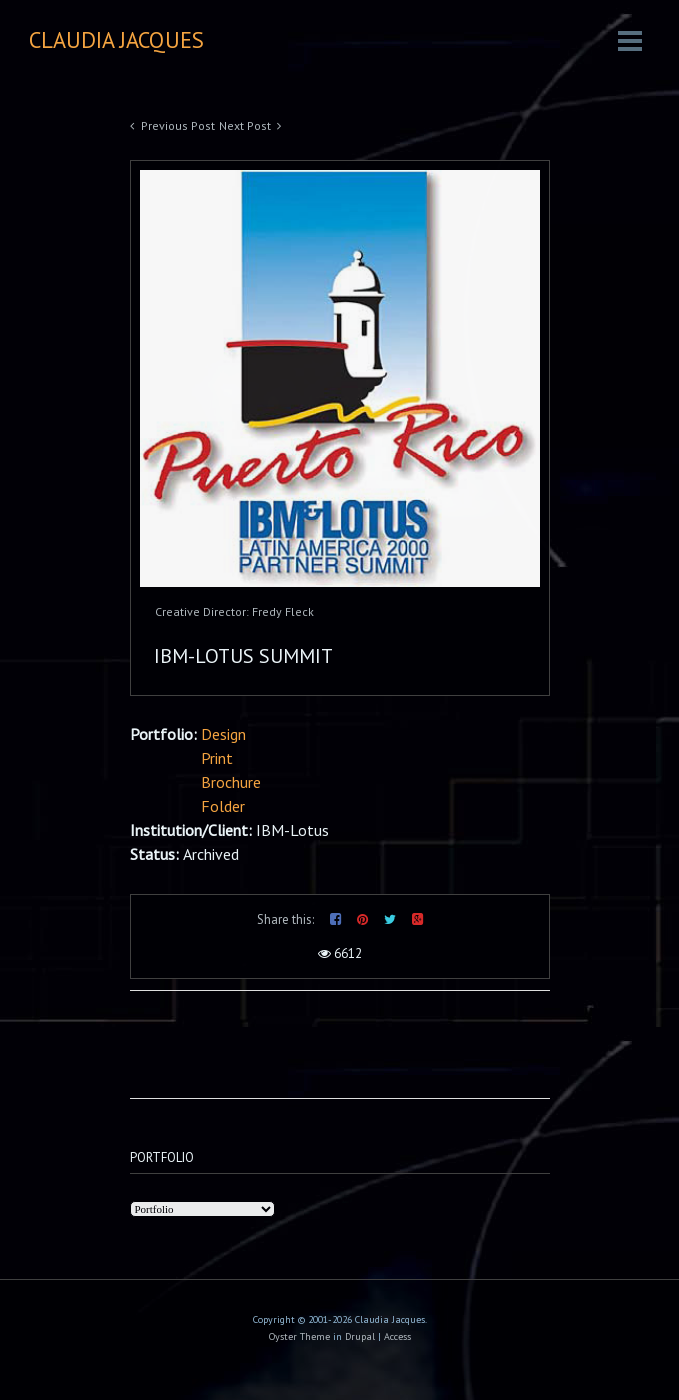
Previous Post (178, 125)
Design (223, 734)
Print (217, 758)
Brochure (231, 782)
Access (397, 1336)
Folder (223, 806)
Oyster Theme (299, 1336)
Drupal (360, 1336)
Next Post (245, 125)
